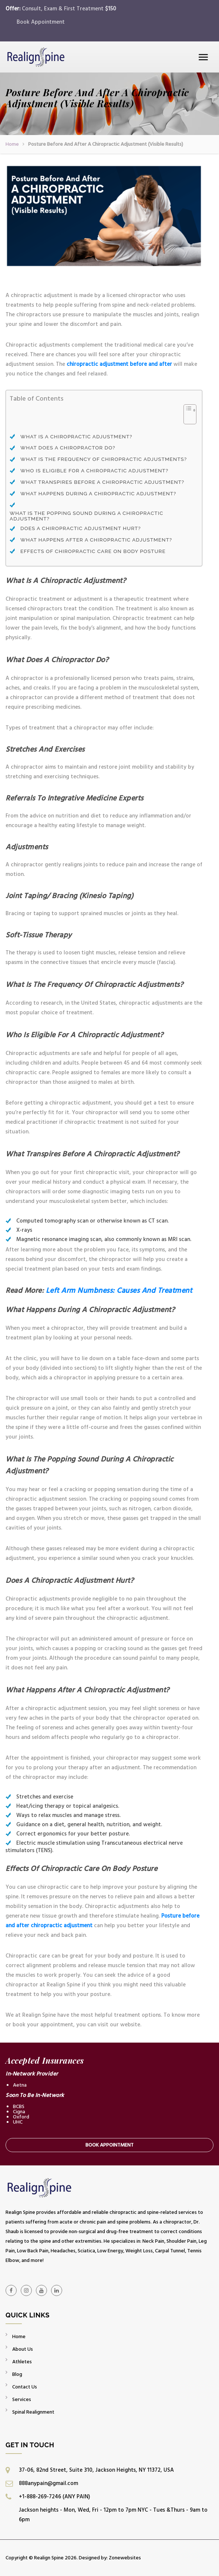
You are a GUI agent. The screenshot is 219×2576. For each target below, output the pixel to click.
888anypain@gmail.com (48, 2483)
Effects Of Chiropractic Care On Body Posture (93, 551)
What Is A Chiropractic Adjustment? (77, 436)
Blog (17, 2374)
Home (12, 144)
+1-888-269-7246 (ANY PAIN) (54, 2496)
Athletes (22, 2361)
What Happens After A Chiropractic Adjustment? (96, 540)
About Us (22, 2349)
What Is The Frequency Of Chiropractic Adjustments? (103, 459)
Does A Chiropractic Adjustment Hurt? (80, 528)
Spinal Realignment (33, 2412)
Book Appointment (41, 22)
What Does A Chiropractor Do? (67, 448)
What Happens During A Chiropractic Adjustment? (98, 493)
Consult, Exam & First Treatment (69, 8)
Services (21, 2399)
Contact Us (24, 2387)
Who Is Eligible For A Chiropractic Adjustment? (94, 470)
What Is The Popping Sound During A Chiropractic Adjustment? (86, 516)
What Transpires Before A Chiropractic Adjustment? (102, 482)
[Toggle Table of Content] (186, 418)
